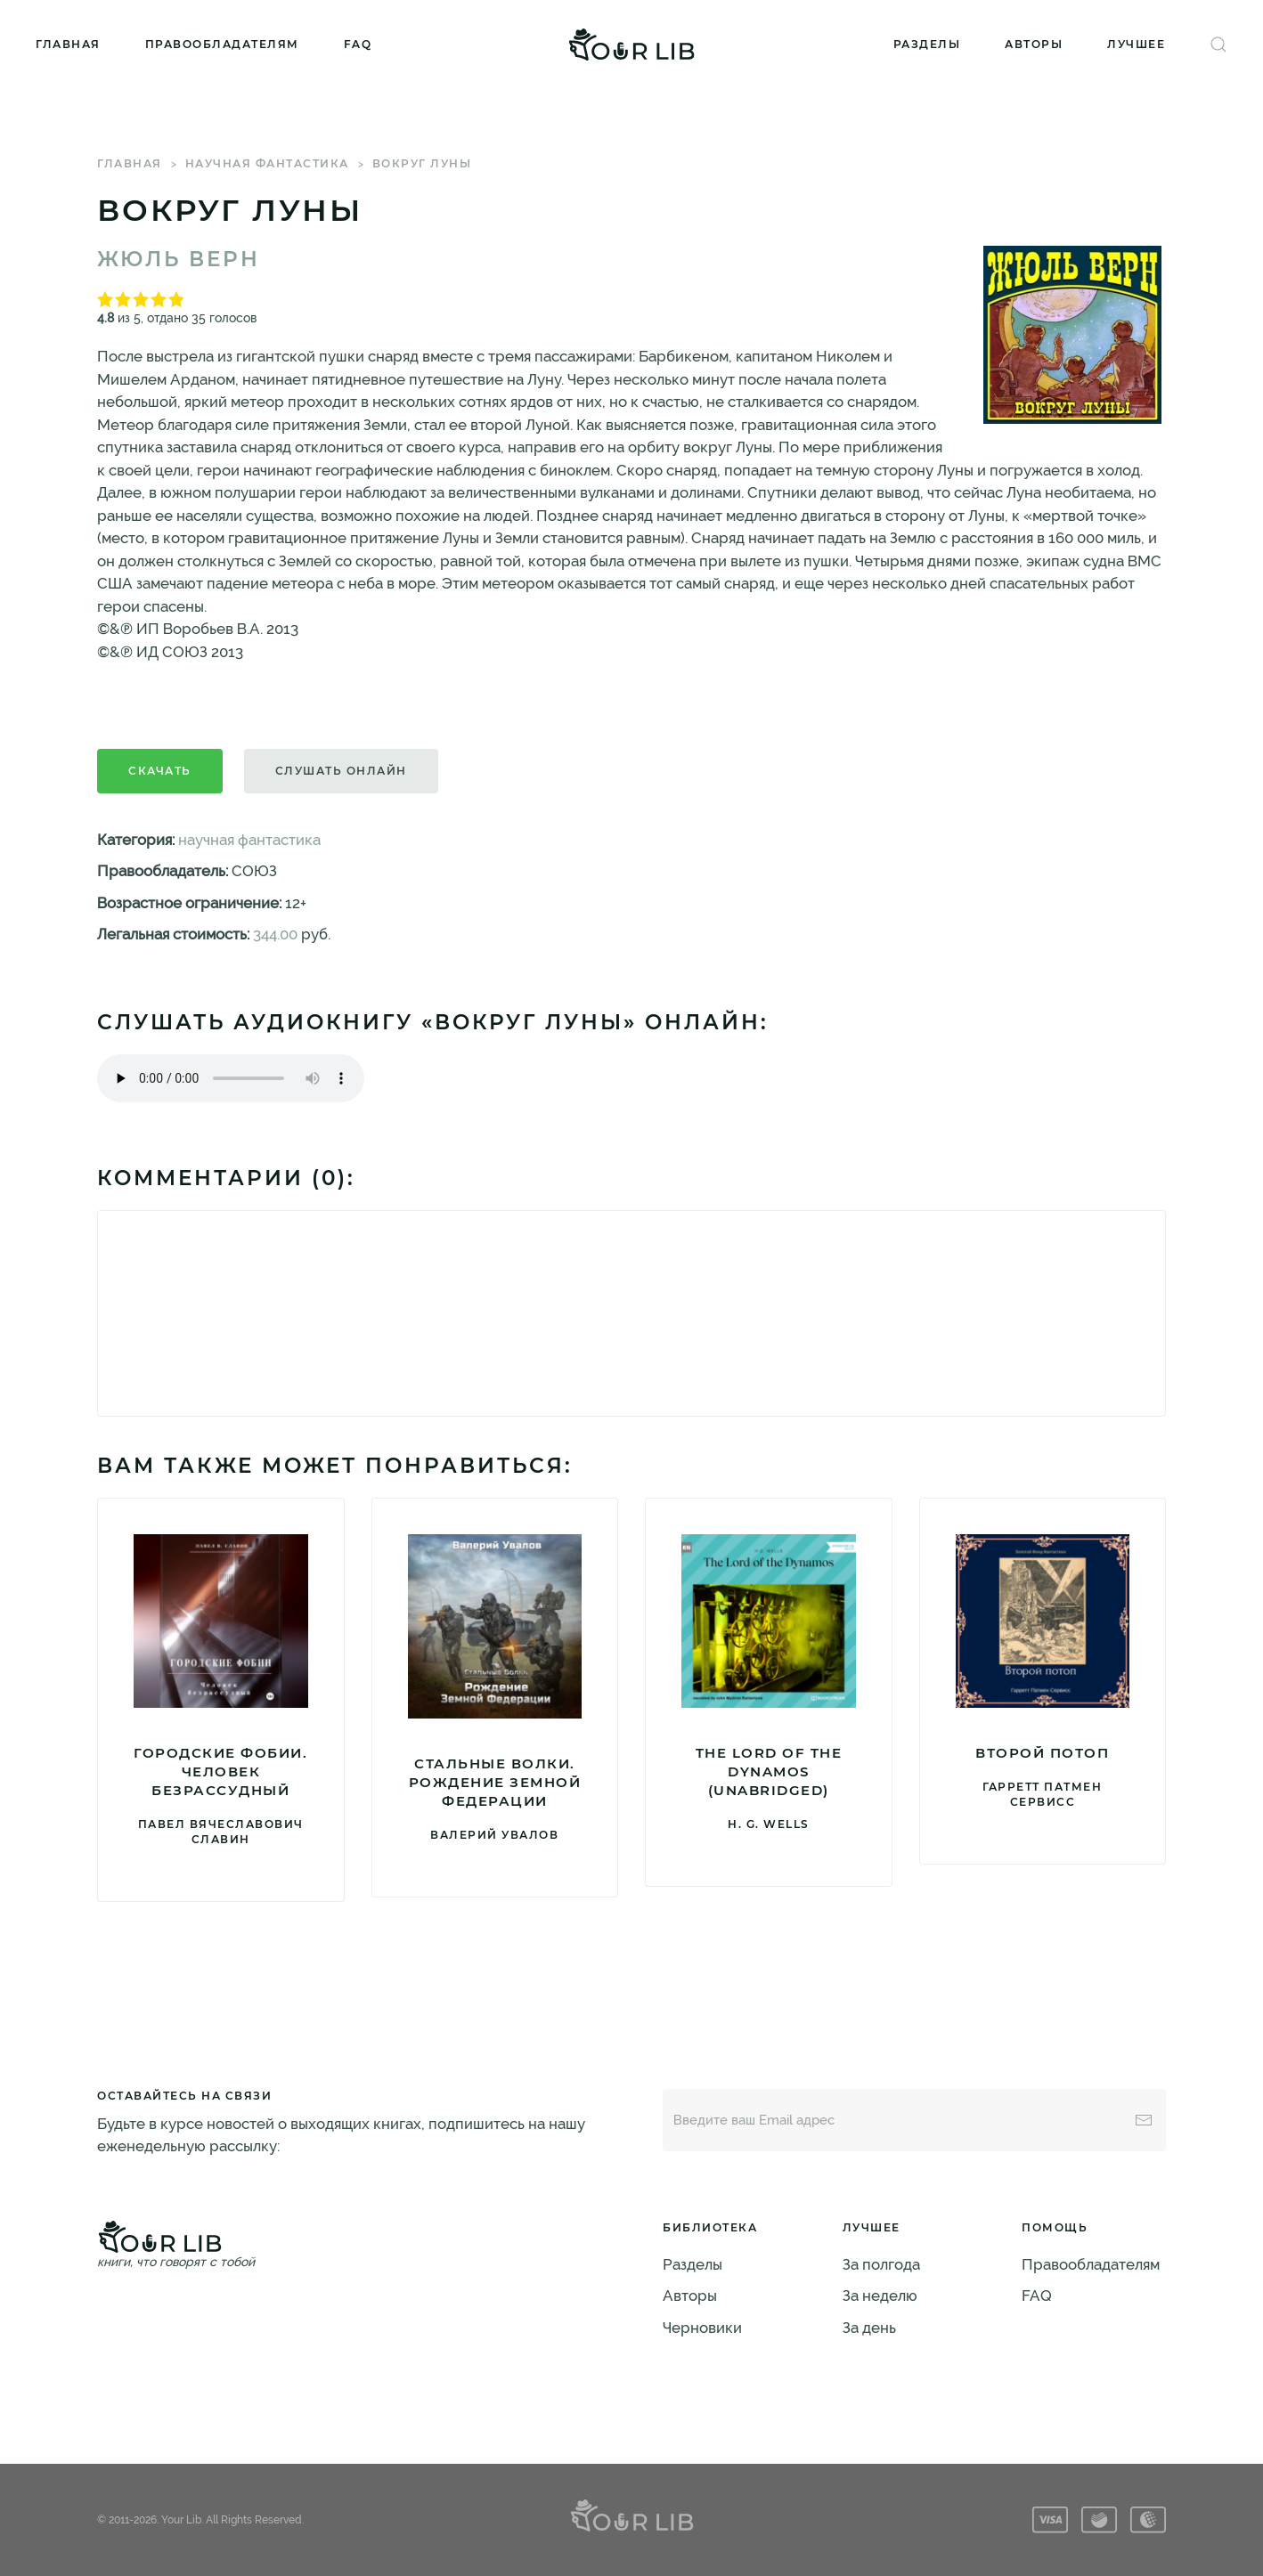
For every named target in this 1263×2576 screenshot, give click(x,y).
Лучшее (1136, 44)
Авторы (1034, 44)
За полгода (881, 2264)
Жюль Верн (178, 259)
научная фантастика (267, 163)
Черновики (702, 2327)
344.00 (275, 934)
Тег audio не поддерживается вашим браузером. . (230, 1078)
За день (869, 2327)
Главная (68, 44)
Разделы (927, 44)
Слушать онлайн (341, 770)
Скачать (159, 770)
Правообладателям (222, 44)
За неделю (880, 2295)
